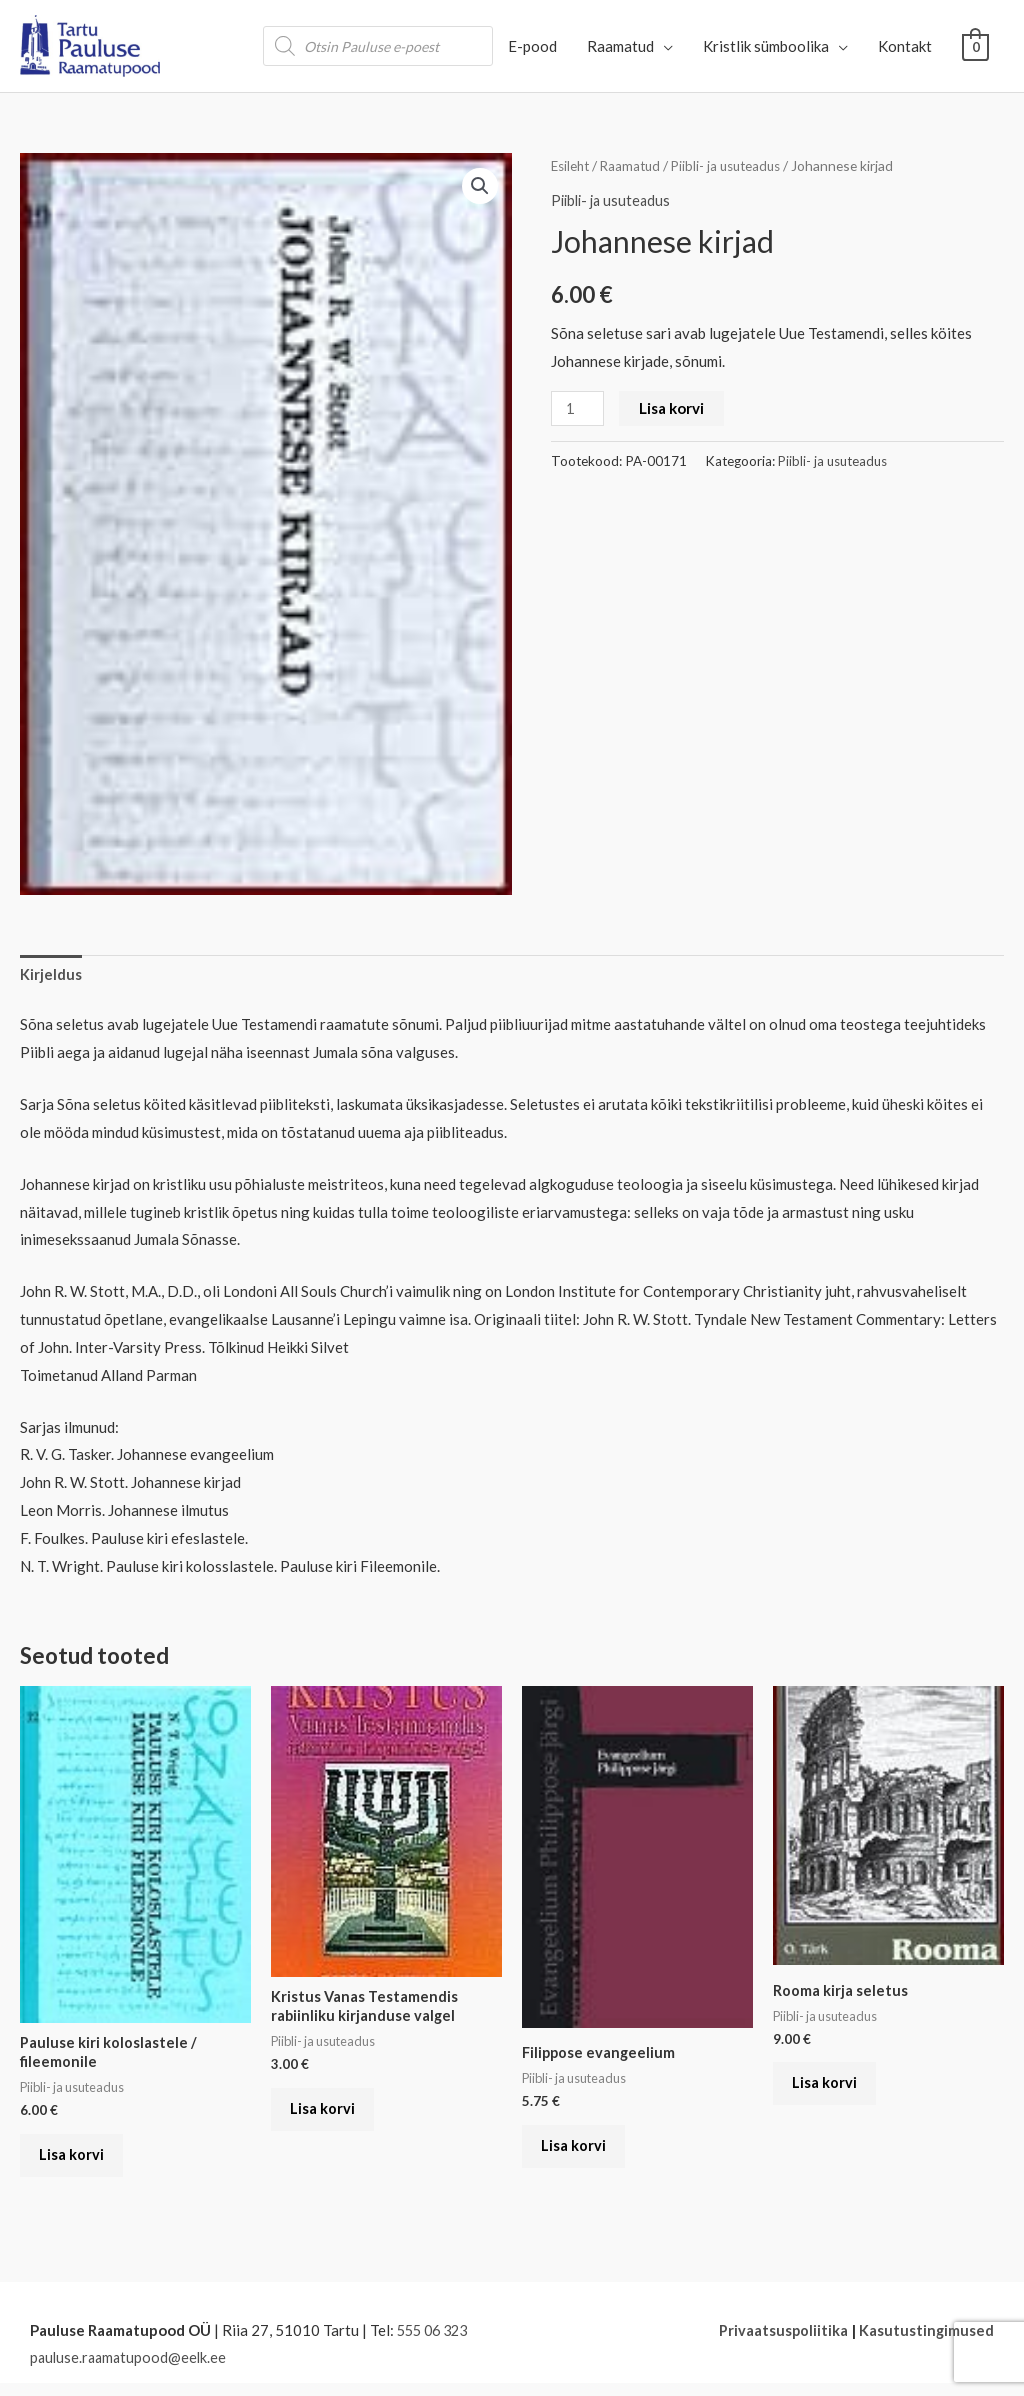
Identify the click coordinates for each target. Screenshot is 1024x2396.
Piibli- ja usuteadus (736, 165)
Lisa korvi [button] (77, 2163)
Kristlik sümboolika (766, 46)
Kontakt (905, 46)
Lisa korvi (673, 407)
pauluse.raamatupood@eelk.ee (131, 2370)
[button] (479, 186)
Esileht (572, 165)
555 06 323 (436, 2342)
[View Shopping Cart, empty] (975, 46)
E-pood (532, 46)
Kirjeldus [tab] (51, 976)
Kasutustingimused (926, 2342)
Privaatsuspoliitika (782, 2342)
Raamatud (620, 46)
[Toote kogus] (578, 407)
